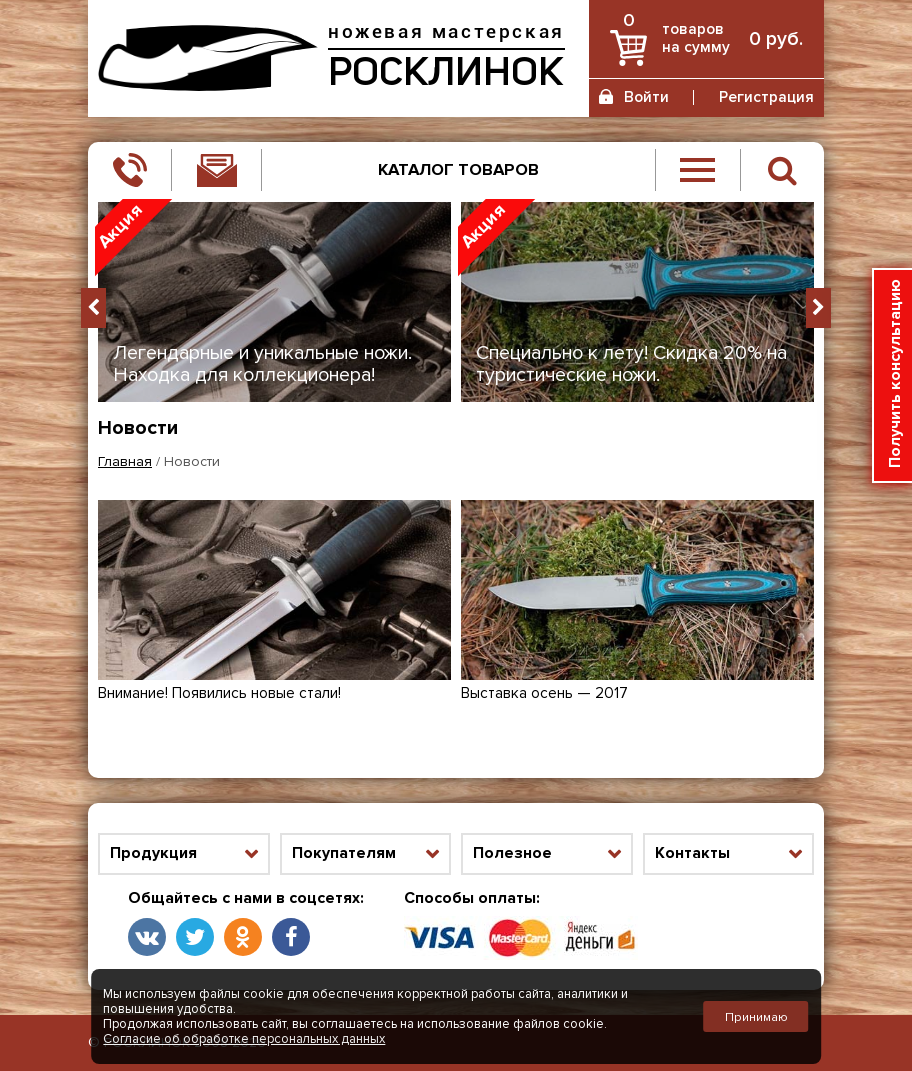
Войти (646, 97)
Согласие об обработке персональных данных (244, 1039)
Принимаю (756, 1017)
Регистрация (766, 97)
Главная (125, 462)
